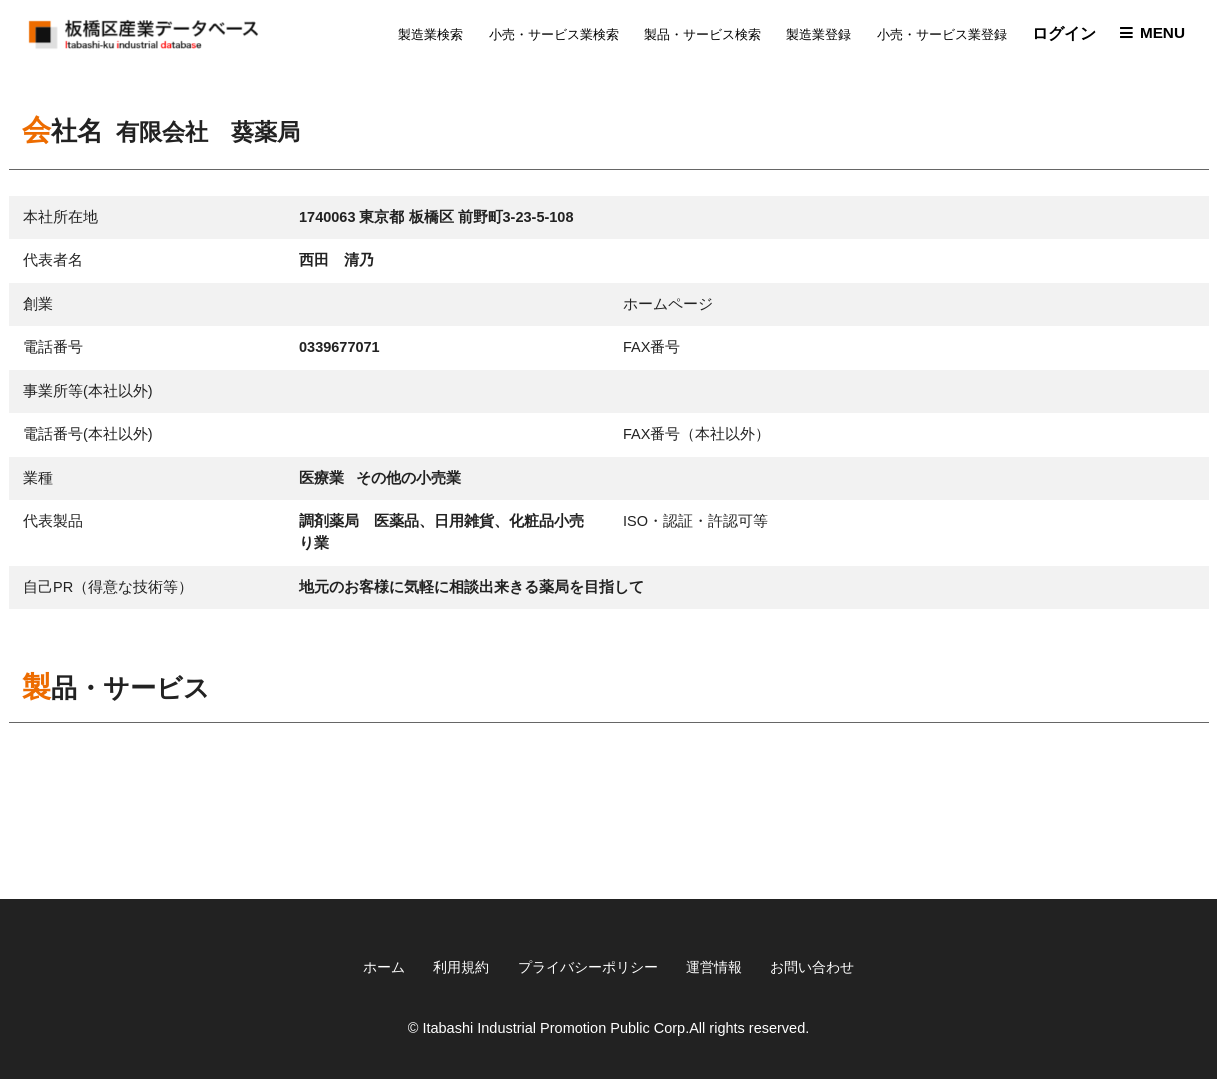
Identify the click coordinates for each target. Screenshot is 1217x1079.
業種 (38, 481)
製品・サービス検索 (696, 36)
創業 (38, 307)
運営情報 (720, 966)
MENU (1159, 35)
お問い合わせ (824, 966)
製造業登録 (812, 36)
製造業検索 (424, 36)
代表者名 (53, 264)
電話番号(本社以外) (88, 438)
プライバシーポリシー (586, 966)
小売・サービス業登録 (935, 36)
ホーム (370, 966)
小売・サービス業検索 (547, 36)
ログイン (1058, 35)
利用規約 (452, 966)
